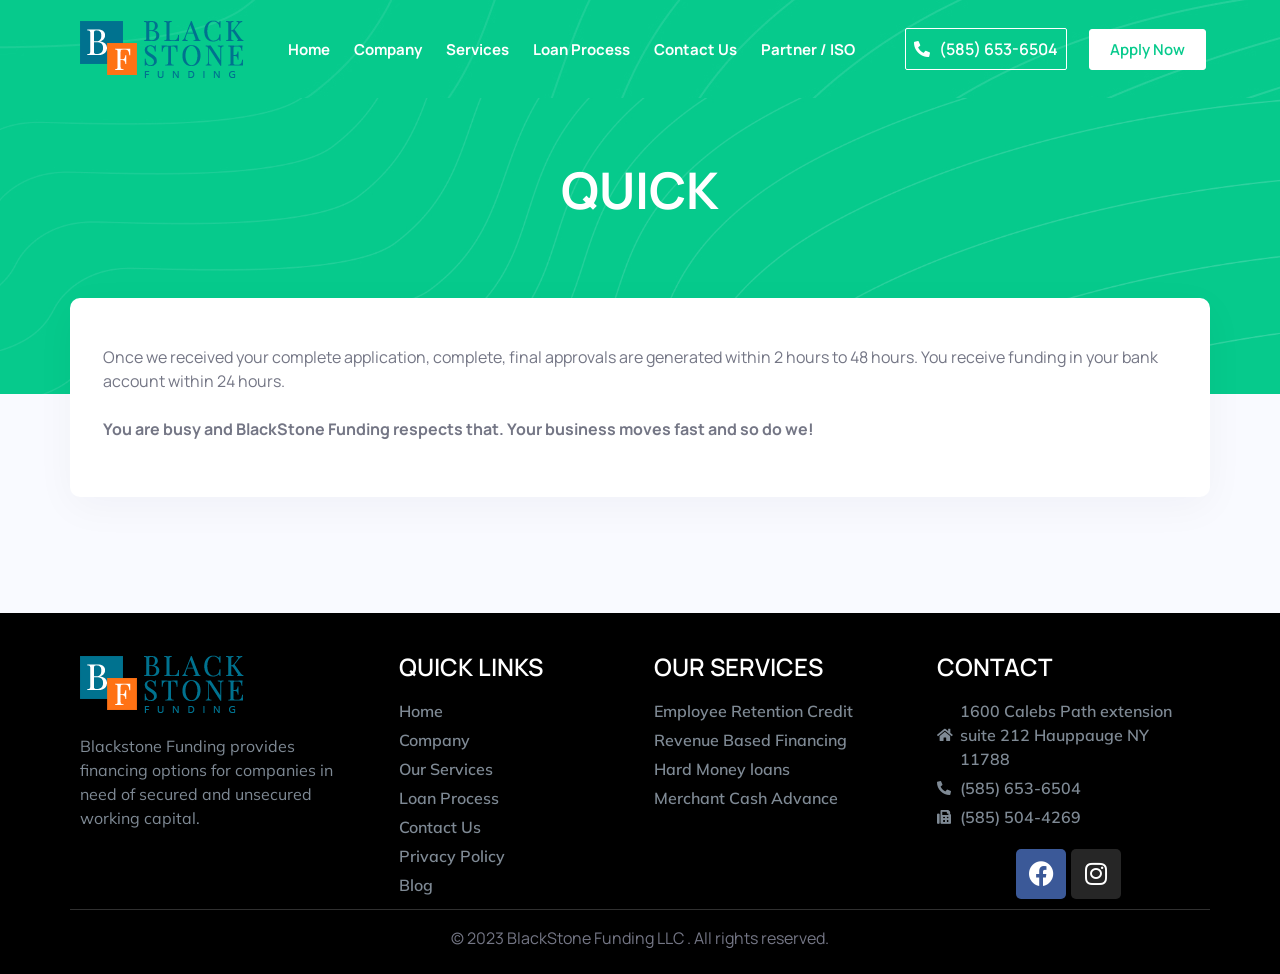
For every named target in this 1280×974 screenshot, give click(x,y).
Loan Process (581, 49)
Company (388, 49)
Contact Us (695, 49)
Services (477, 49)
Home (309, 49)
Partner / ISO (808, 49)
